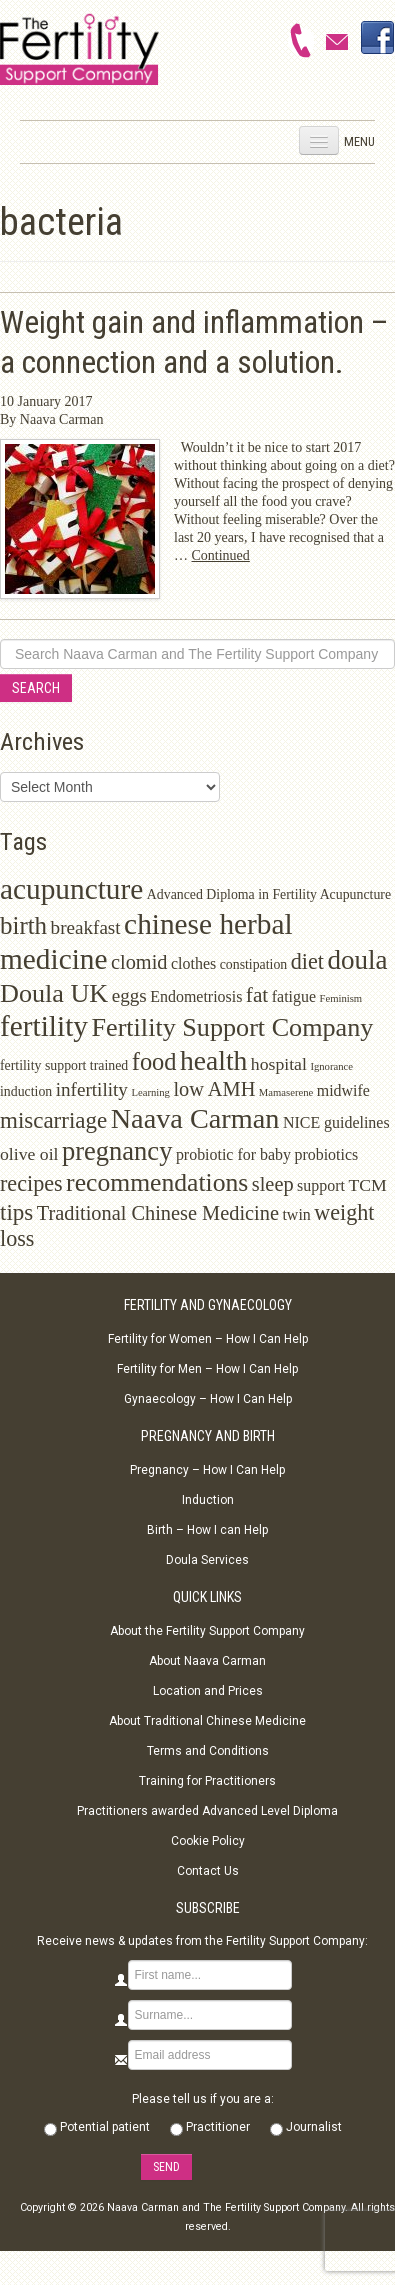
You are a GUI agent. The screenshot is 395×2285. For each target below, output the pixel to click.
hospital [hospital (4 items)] (279, 1064)
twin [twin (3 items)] (296, 1214)
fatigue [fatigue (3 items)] (294, 996)
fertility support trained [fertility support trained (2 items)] (64, 1065)
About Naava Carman (207, 1661)
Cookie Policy (208, 1841)
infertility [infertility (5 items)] (92, 1089)
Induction (208, 1500)
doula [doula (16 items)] (357, 960)
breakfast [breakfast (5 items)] (86, 927)
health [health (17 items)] (213, 1060)
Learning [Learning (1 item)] (150, 1092)
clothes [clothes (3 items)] (193, 963)
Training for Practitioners (207, 1781)
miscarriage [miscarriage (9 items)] (53, 1120)
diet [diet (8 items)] (307, 961)
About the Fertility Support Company (207, 1631)
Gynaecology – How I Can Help (208, 1399)
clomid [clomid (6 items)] (139, 962)
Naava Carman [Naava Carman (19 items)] (195, 1118)
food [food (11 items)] (154, 1061)
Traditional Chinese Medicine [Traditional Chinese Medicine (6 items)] (158, 1213)
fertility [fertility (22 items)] (44, 1026)
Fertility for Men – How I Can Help (207, 1369)
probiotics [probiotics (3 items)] (326, 1154)
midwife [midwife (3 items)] (343, 1090)
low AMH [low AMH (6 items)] (214, 1089)
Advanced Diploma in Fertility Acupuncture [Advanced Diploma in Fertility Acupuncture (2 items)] (269, 894)
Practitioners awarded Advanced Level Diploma (207, 1811)
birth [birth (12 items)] (23, 925)
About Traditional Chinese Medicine (207, 1721)
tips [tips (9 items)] (16, 1212)
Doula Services (207, 1560)
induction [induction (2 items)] (26, 1091)
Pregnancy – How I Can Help (207, 1470)
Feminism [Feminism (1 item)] (341, 998)
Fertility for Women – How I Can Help (208, 1339)
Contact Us (208, 1871)
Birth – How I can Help (207, 1530)
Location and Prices (208, 1691)
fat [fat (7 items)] (257, 995)
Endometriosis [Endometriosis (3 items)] (196, 996)
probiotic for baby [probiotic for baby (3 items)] (233, 1154)
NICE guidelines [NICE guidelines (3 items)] (336, 1122)
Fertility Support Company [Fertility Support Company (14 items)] (232, 1027)
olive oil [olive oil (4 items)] (29, 1154)
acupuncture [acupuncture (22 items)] (71, 889)
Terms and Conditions (208, 1751)
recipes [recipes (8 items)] (31, 1183)
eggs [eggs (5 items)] (129, 995)
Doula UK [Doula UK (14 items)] (54, 993)
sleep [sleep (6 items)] (273, 1184)
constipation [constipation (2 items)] (254, 964)
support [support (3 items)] (321, 1185)
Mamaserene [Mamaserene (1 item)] (286, 1092)
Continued (221, 555)
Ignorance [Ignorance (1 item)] (331, 1066)
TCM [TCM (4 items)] (367, 1185)
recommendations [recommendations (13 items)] (157, 1182)
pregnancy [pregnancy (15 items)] (117, 1151)
